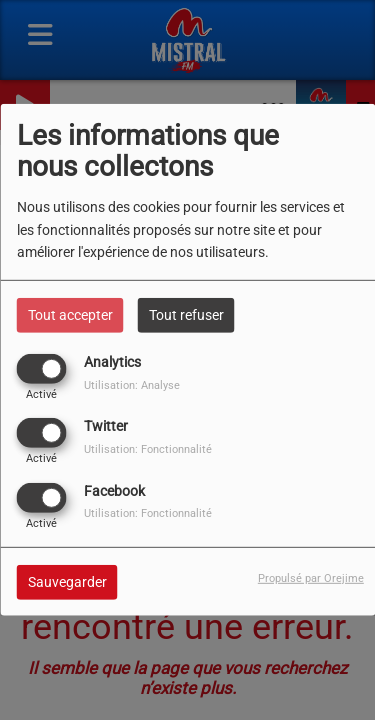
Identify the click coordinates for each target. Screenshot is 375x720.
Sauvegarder (67, 581)
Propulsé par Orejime (311, 577)
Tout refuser (186, 315)
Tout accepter (70, 315)
